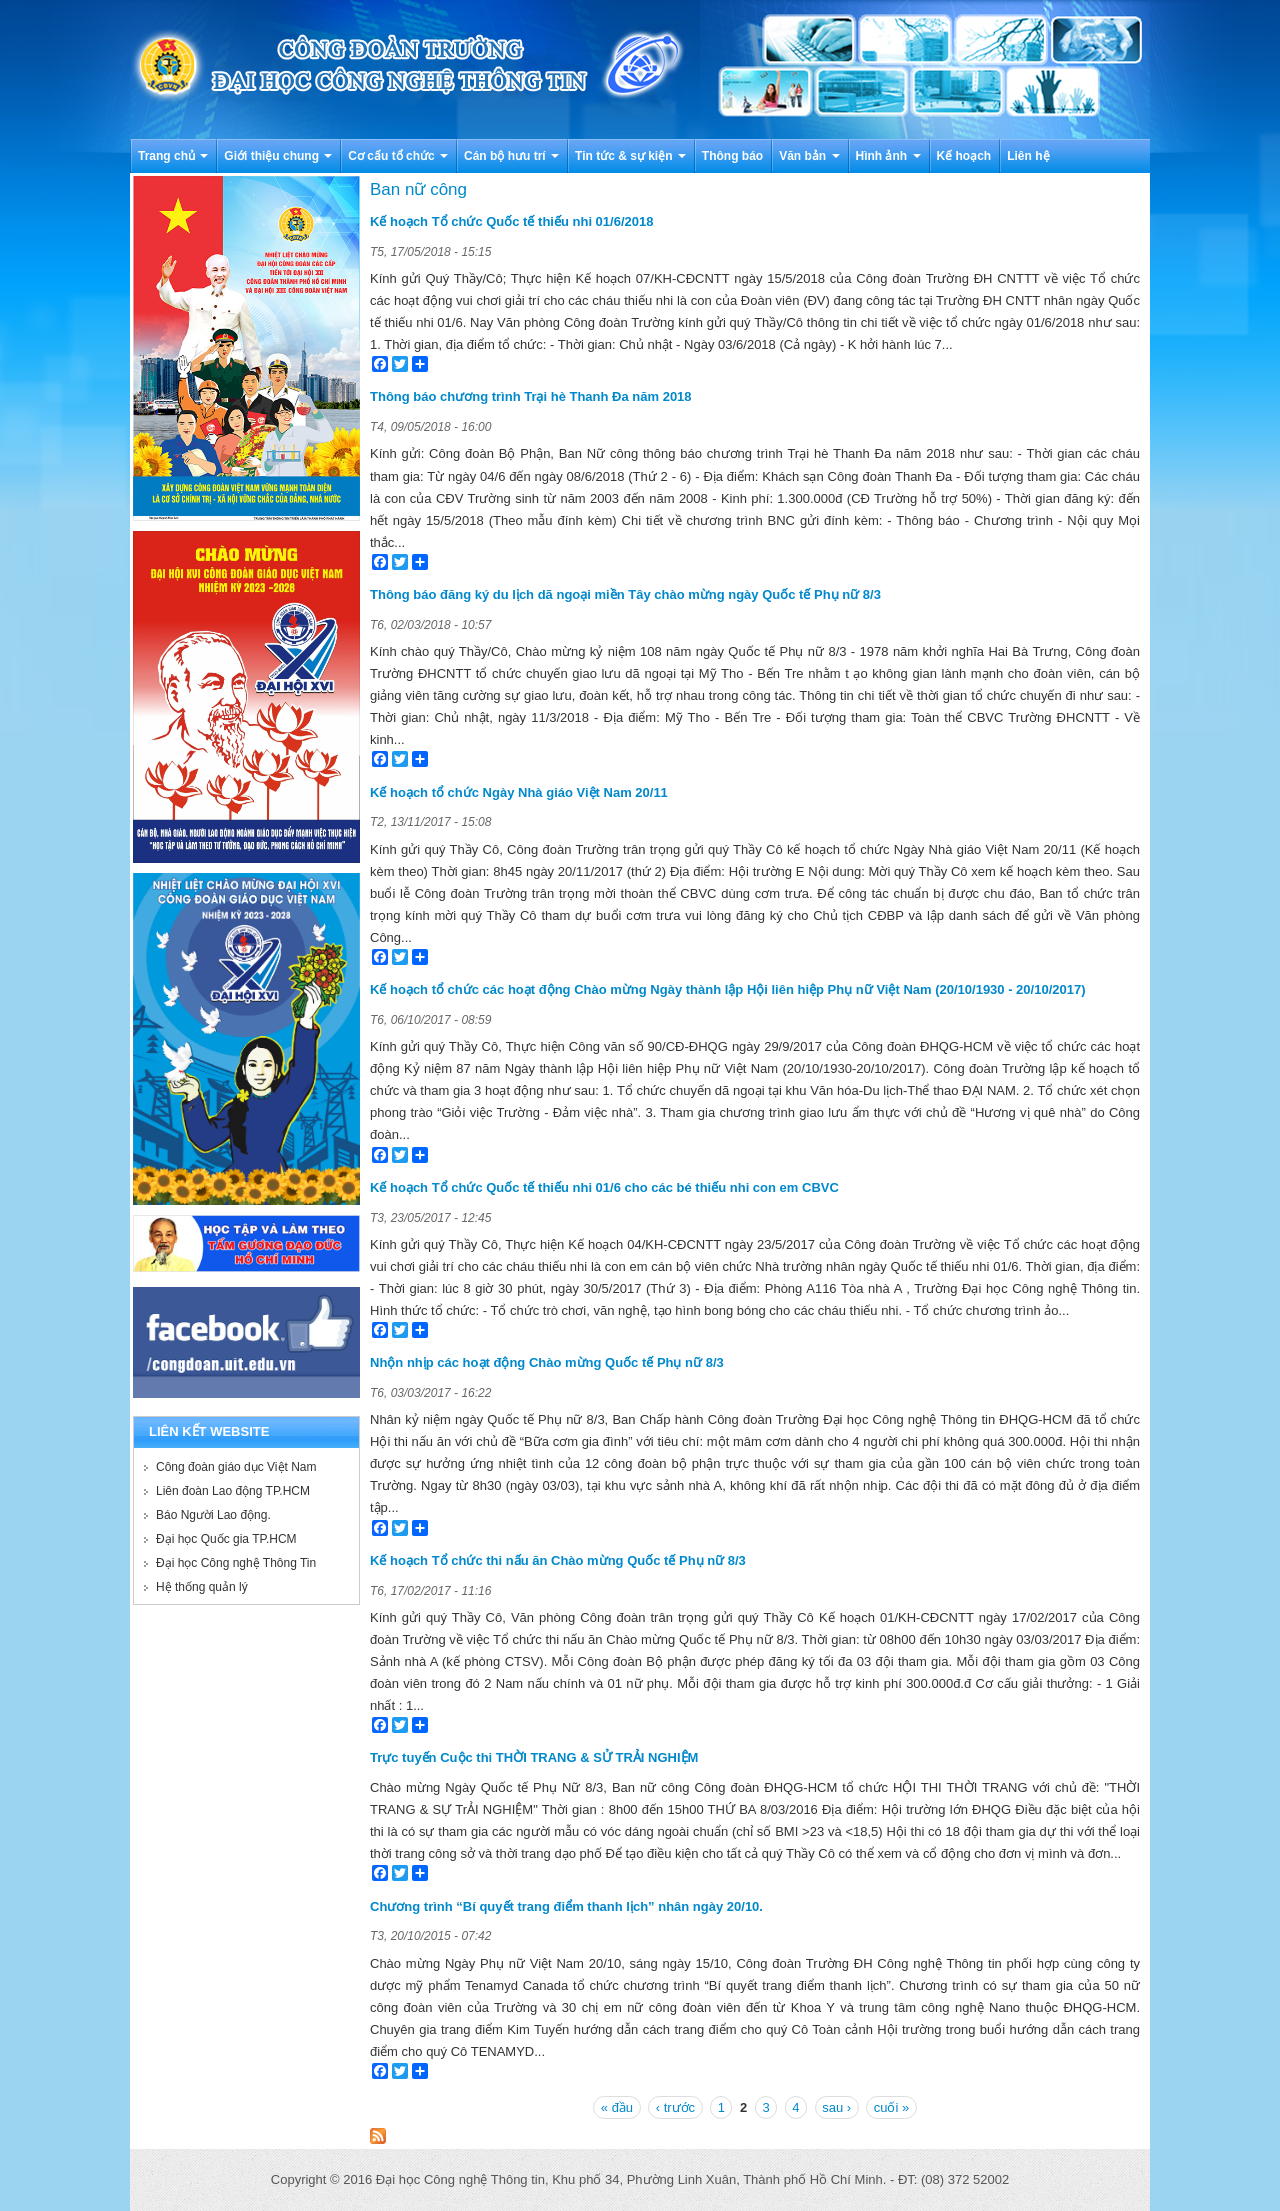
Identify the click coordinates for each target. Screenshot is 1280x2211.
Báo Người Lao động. (213, 1515)
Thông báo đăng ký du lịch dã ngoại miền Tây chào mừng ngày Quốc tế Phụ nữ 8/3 (625, 594)
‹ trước (675, 2107)
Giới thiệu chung (278, 156)
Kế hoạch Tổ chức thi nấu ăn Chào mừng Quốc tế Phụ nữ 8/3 (558, 1560)
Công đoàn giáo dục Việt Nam (236, 1467)
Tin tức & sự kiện (630, 156)
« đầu (617, 2107)
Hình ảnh (888, 156)
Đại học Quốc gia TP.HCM (226, 1539)
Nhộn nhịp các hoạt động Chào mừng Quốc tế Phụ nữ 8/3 (547, 1362)
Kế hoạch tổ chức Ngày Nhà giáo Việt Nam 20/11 (519, 792)
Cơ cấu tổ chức (398, 156)
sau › (836, 2107)
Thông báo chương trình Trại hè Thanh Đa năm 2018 (531, 396)
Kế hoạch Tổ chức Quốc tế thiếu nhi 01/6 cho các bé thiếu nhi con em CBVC (604, 1187)
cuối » (891, 2107)
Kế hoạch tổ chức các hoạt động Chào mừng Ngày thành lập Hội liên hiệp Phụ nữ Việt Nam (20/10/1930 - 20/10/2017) (728, 989)
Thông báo (732, 156)
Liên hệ (1028, 156)
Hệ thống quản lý (202, 1587)
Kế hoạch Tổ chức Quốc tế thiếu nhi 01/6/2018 (511, 221)
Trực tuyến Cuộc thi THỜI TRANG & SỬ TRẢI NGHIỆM (534, 1757)
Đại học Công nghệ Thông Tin (236, 1563)
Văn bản (809, 156)
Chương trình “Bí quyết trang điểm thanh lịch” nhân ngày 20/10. (566, 1906)
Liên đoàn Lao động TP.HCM (233, 1491)
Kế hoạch (964, 156)
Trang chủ (173, 156)
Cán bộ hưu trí (511, 156)
